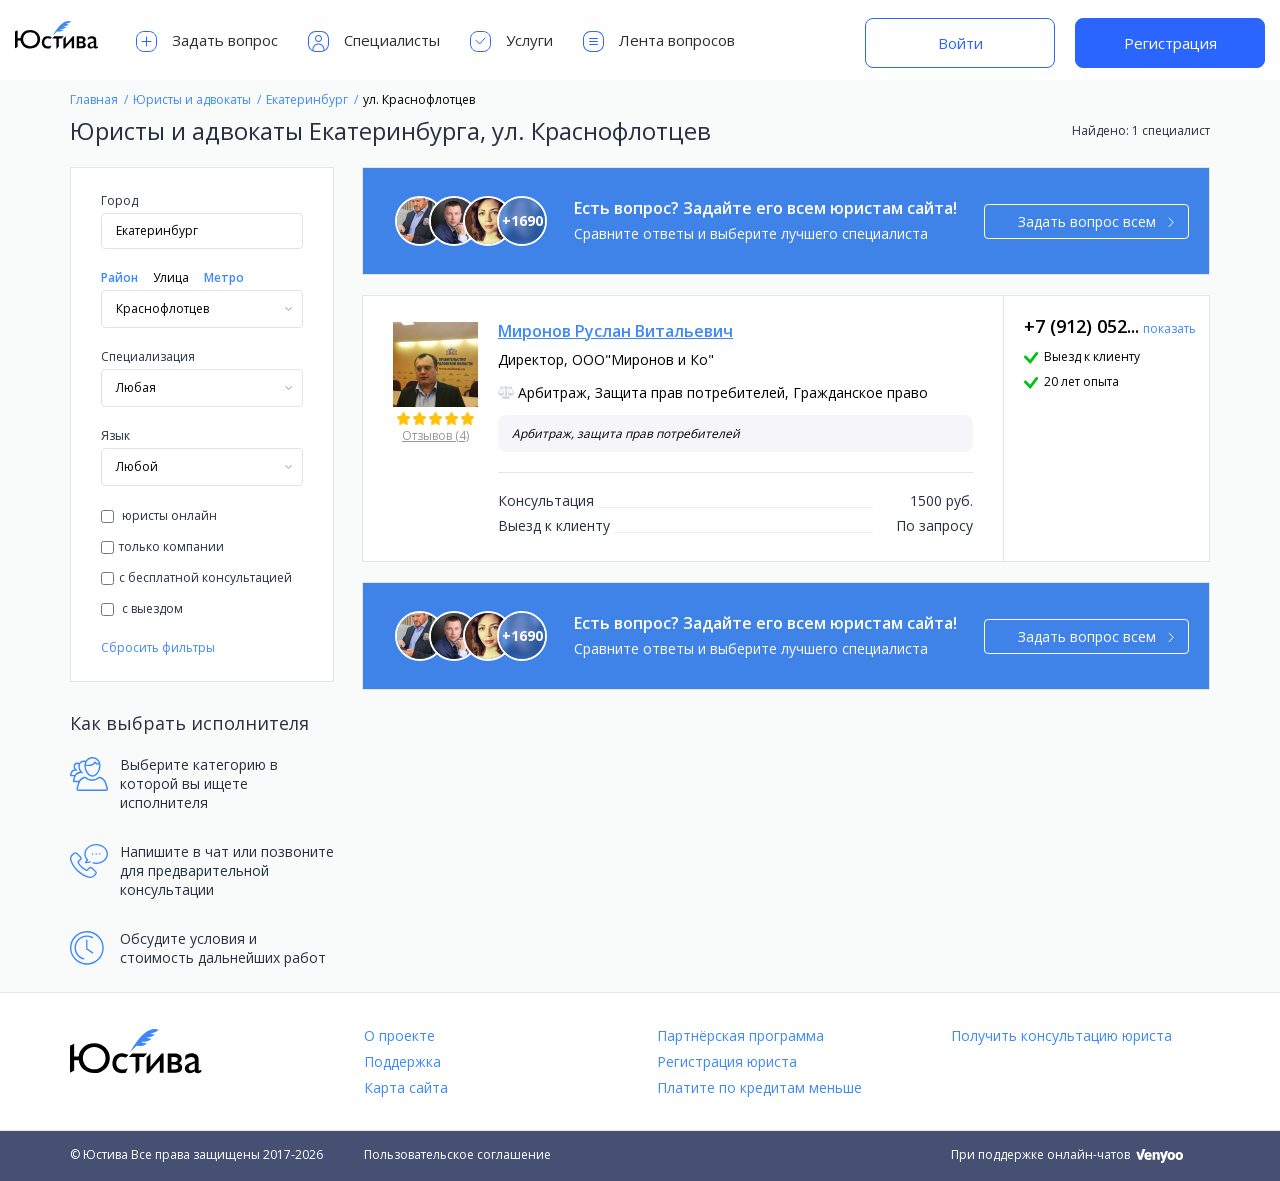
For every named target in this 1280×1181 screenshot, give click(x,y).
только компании (162, 546)
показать (1169, 328)
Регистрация (1170, 43)
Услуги (511, 41)
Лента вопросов (659, 41)
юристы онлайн (159, 515)
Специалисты (374, 41)
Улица (171, 277)
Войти (960, 43)
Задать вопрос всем (1096, 221)
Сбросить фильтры (158, 647)
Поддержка (402, 1061)
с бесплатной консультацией (196, 577)
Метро (224, 277)
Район (119, 277)
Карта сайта (406, 1087)
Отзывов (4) (435, 435)
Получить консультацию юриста (1061, 1035)
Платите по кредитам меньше (759, 1087)
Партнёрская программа (740, 1035)
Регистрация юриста (727, 1061)
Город (119, 200)
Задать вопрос (207, 41)
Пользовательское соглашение (457, 1154)
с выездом (142, 608)
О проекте (399, 1035)
